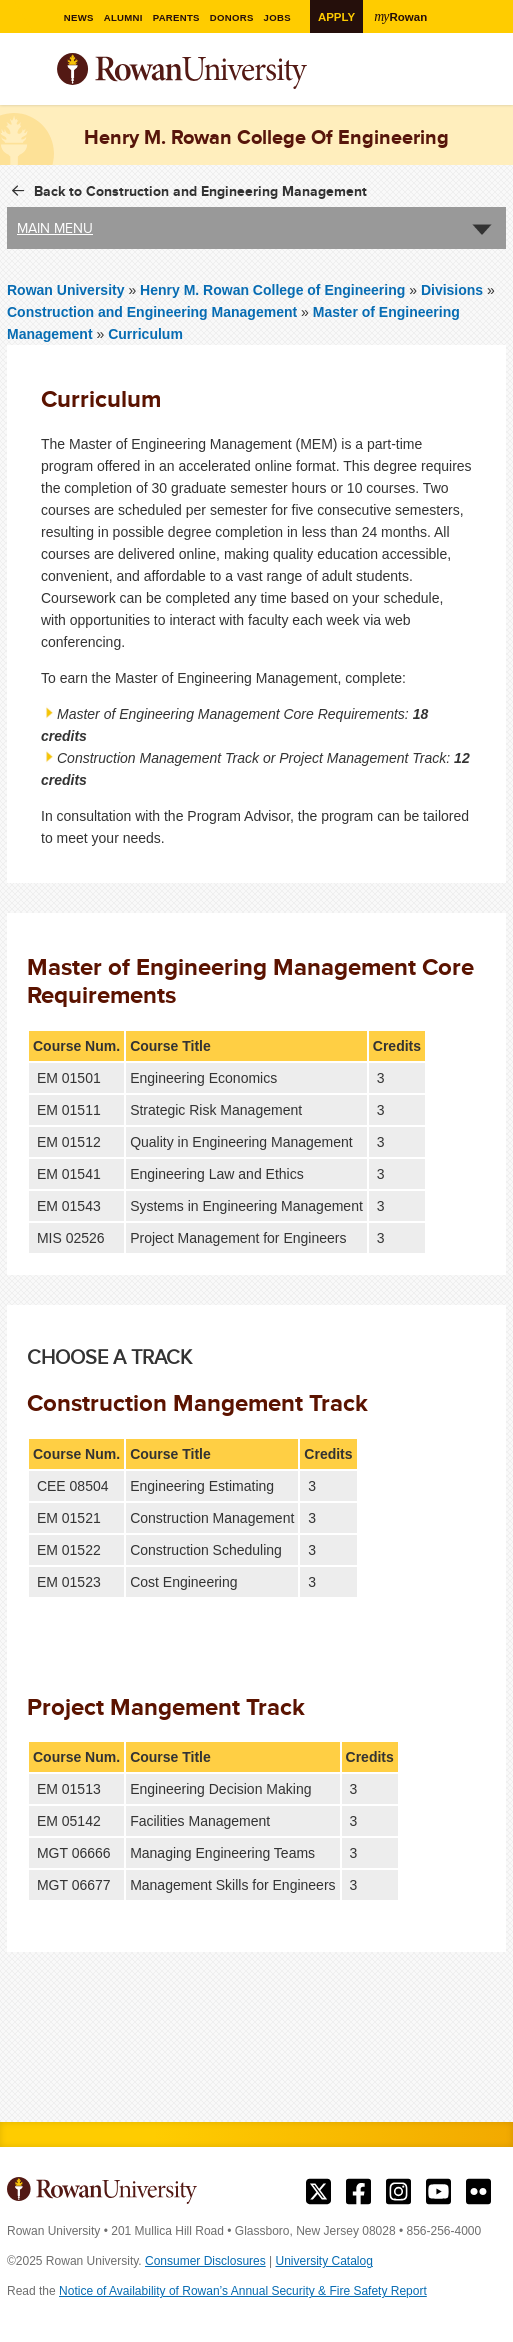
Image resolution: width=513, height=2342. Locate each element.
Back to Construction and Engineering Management (200, 191)
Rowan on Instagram (398, 2192)
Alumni (127, 17)
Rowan (403, 16)
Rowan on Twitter (318, 2192)
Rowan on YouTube (438, 2192)
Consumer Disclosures (205, 2261)
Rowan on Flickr (478, 2192)
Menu (23, 73)
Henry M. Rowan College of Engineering (274, 290)
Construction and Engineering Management (152, 312)
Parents (181, 17)
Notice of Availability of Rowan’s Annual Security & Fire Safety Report (243, 2291)
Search (491, 79)
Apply (338, 16)
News (83, 17)
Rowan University (232, 71)
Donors (238, 17)
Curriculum (145, 334)
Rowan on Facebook (358, 2192)
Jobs (284, 17)
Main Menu (55, 228)
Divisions (452, 290)
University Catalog (324, 2261)
